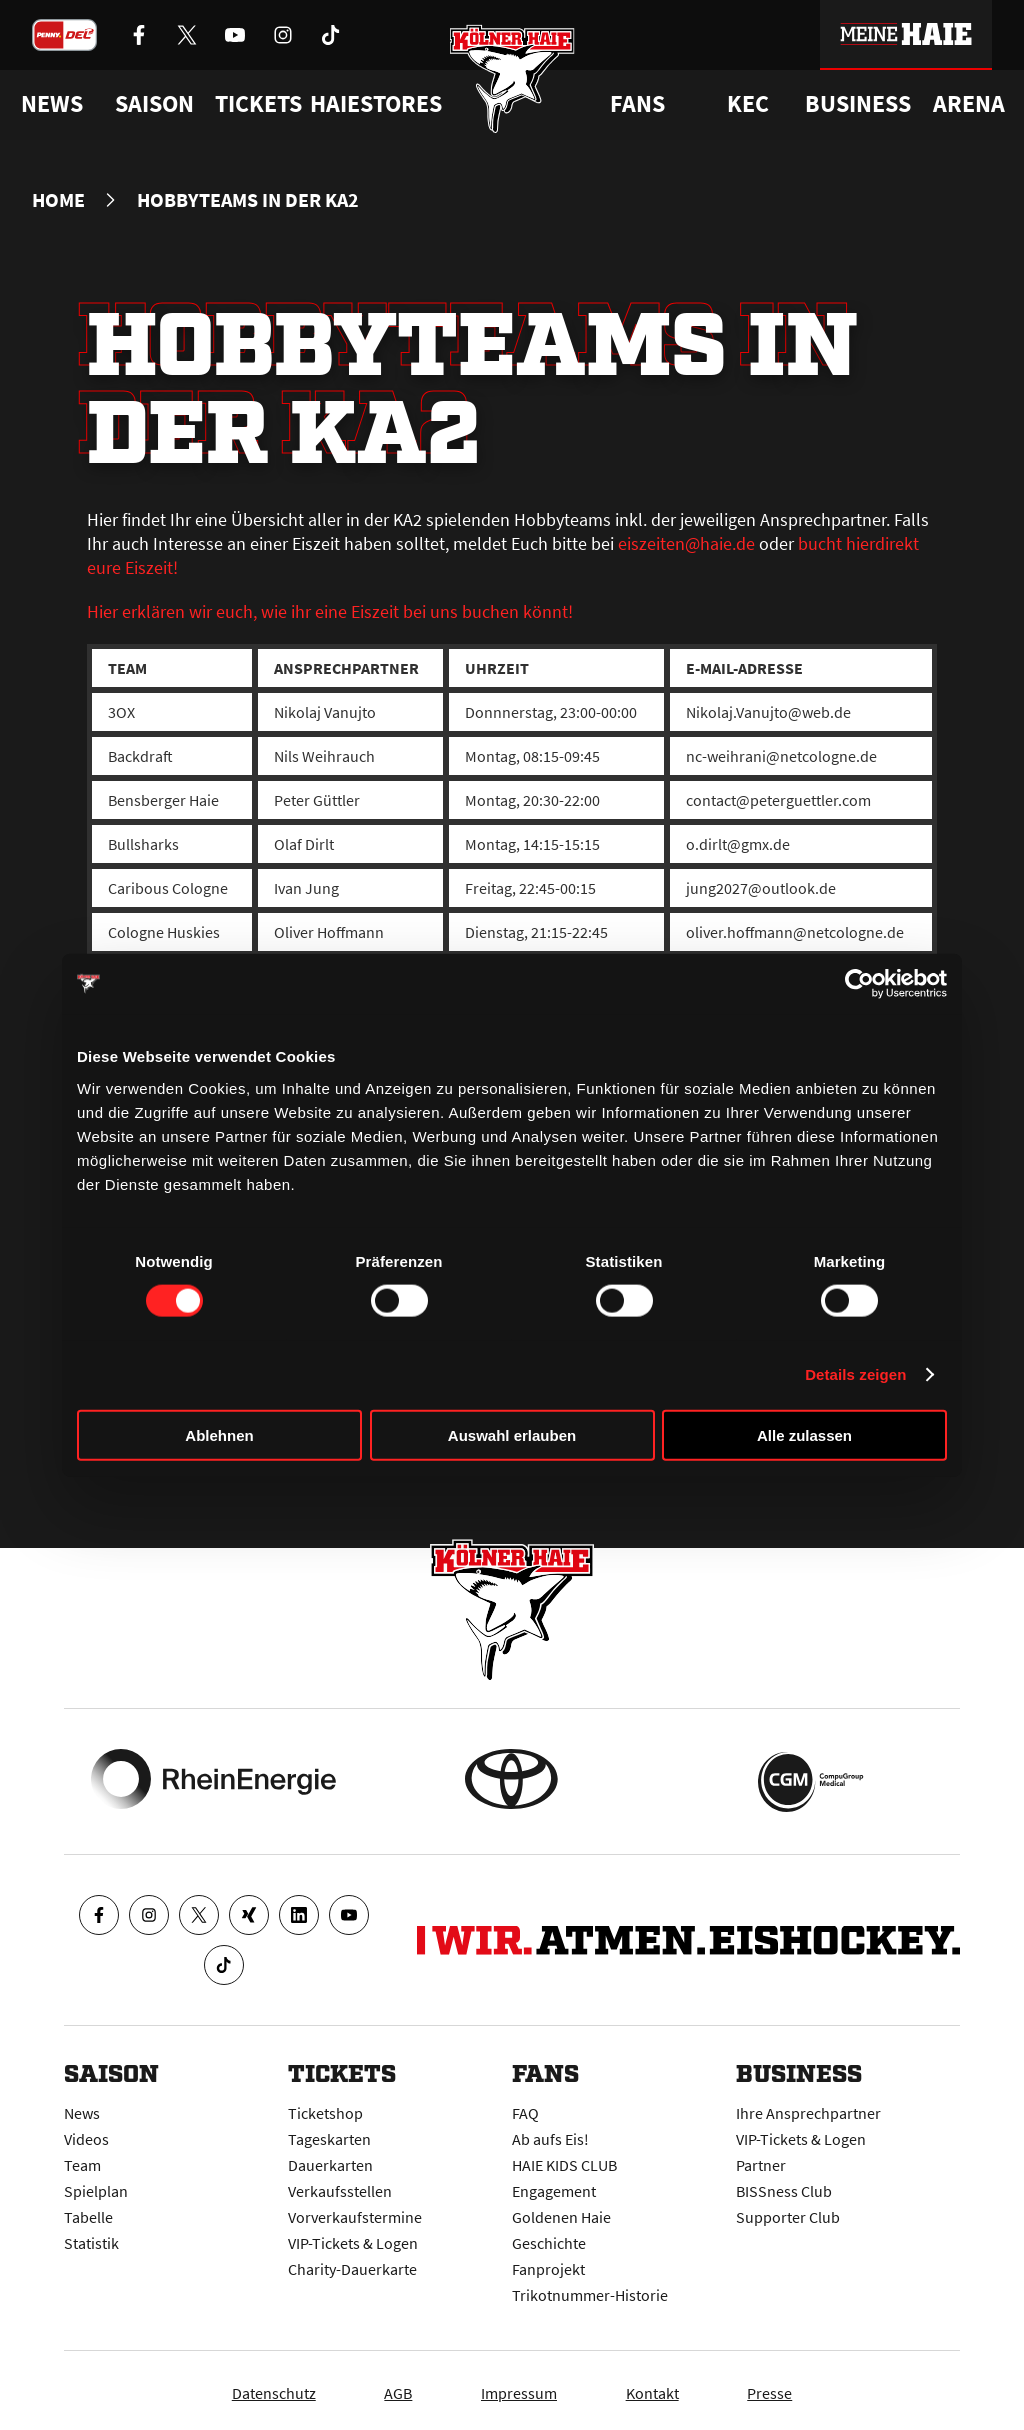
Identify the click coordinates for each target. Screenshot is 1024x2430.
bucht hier (836, 543)
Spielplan (96, 2186)
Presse (792, 2388)
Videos (86, 2134)
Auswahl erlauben (512, 1434)
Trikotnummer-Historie (590, 2290)
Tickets (258, 104)
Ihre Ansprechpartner (808, 2108)
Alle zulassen (804, 1434)
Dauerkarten (330, 2160)
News (82, 2108)
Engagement (554, 2186)
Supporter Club (788, 2212)
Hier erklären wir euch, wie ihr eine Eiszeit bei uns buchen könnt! (330, 611)
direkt (897, 543)
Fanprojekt (548, 2264)
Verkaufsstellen (340, 2186)
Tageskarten (329, 2134)
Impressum (519, 2388)
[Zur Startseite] (512, 82)
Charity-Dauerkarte (352, 2264)
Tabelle (88, 2212)
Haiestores (376, 104)
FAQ (525, 2108)
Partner (761, 2160)
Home (58, 200)
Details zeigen (855, 1374)
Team (82, 2160)
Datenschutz (251, 2388)
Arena (969, 104)
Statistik (91, 2238)
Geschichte (549, 2238)
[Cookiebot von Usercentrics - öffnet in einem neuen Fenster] (859, 984)
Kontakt (663, 2388)
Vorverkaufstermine (355, 2212)
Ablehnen (219, 1434)
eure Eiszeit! (132, 567)
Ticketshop (325, 2108)
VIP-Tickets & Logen (353, 2238)
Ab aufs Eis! (550, 2134)
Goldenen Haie (561, 2212)
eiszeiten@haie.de (686, 543)
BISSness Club (784, 2186)
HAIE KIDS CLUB (564, 2160)
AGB (387, 2388)
